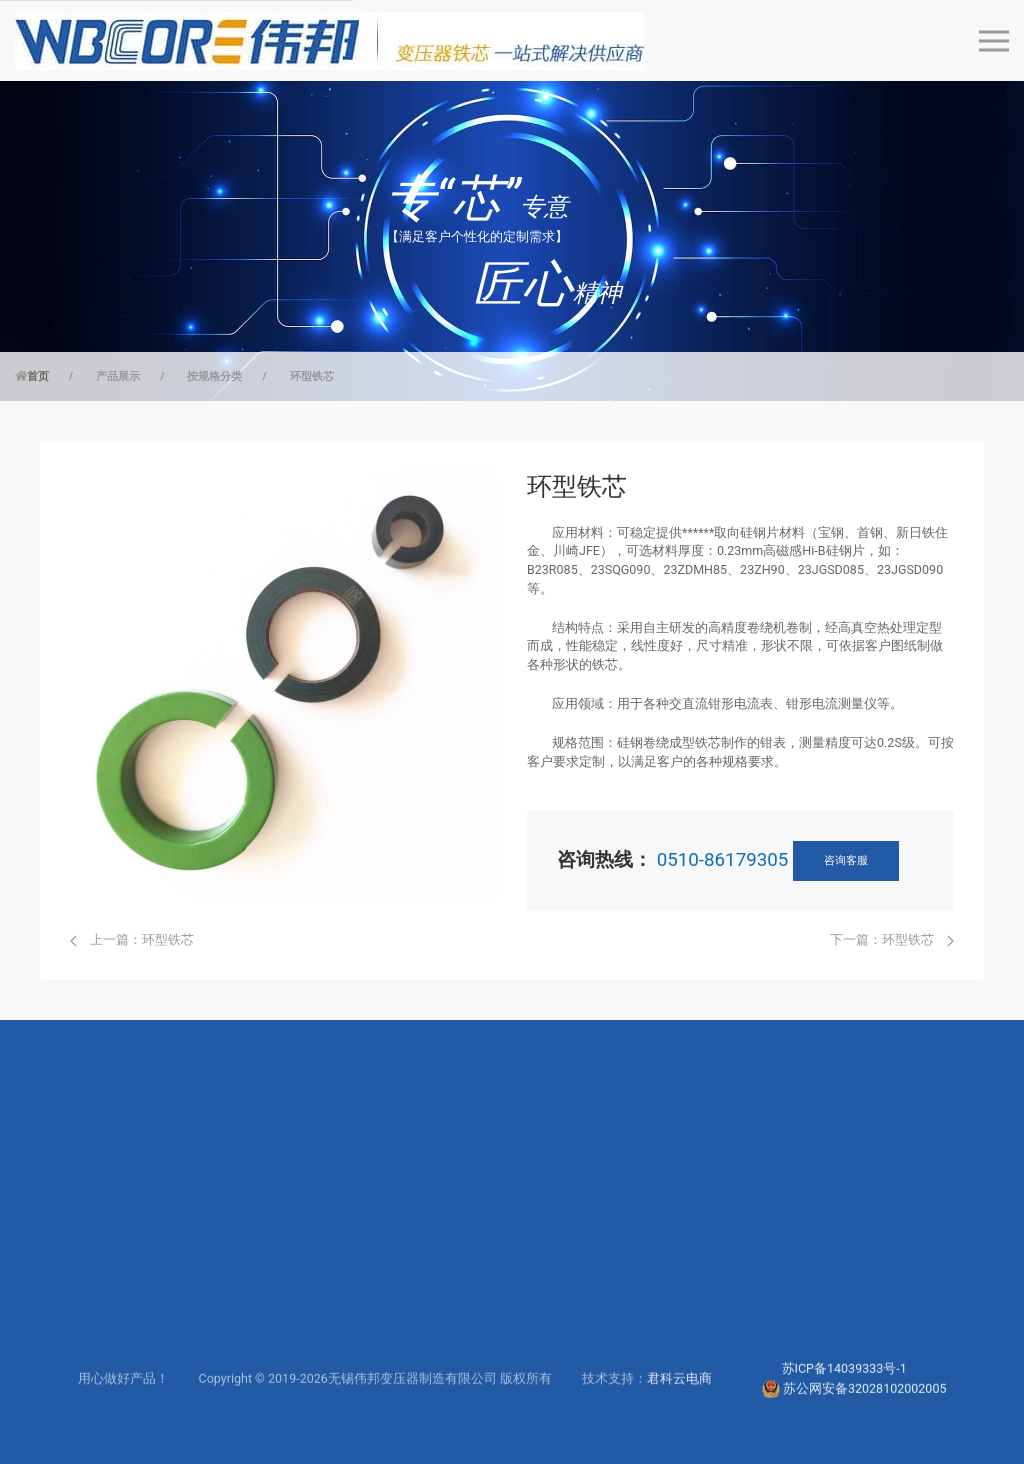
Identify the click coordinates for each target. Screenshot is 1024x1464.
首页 (38, 376)
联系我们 (553, 1339)
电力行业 (228, 1252)
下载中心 (391, 1281)
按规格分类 (214, 376)
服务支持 (391, 1252)
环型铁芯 (312, 376)
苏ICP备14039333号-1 (844, 1400)
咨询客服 (846, 860)
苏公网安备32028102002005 (864, 1419)
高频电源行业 (241, 1281)
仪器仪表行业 (241, 1310)
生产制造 (553, 1310)
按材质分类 (72, 1310)
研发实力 (553, 1281)
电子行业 (228, 1339)
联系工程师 (397, 1310)
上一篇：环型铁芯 (132, 939)
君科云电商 (679, 1410)
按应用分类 (72, 1281)
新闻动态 (553, 1367)
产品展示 (118, 376)
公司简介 (553, 1252)
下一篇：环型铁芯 (892, 939)
